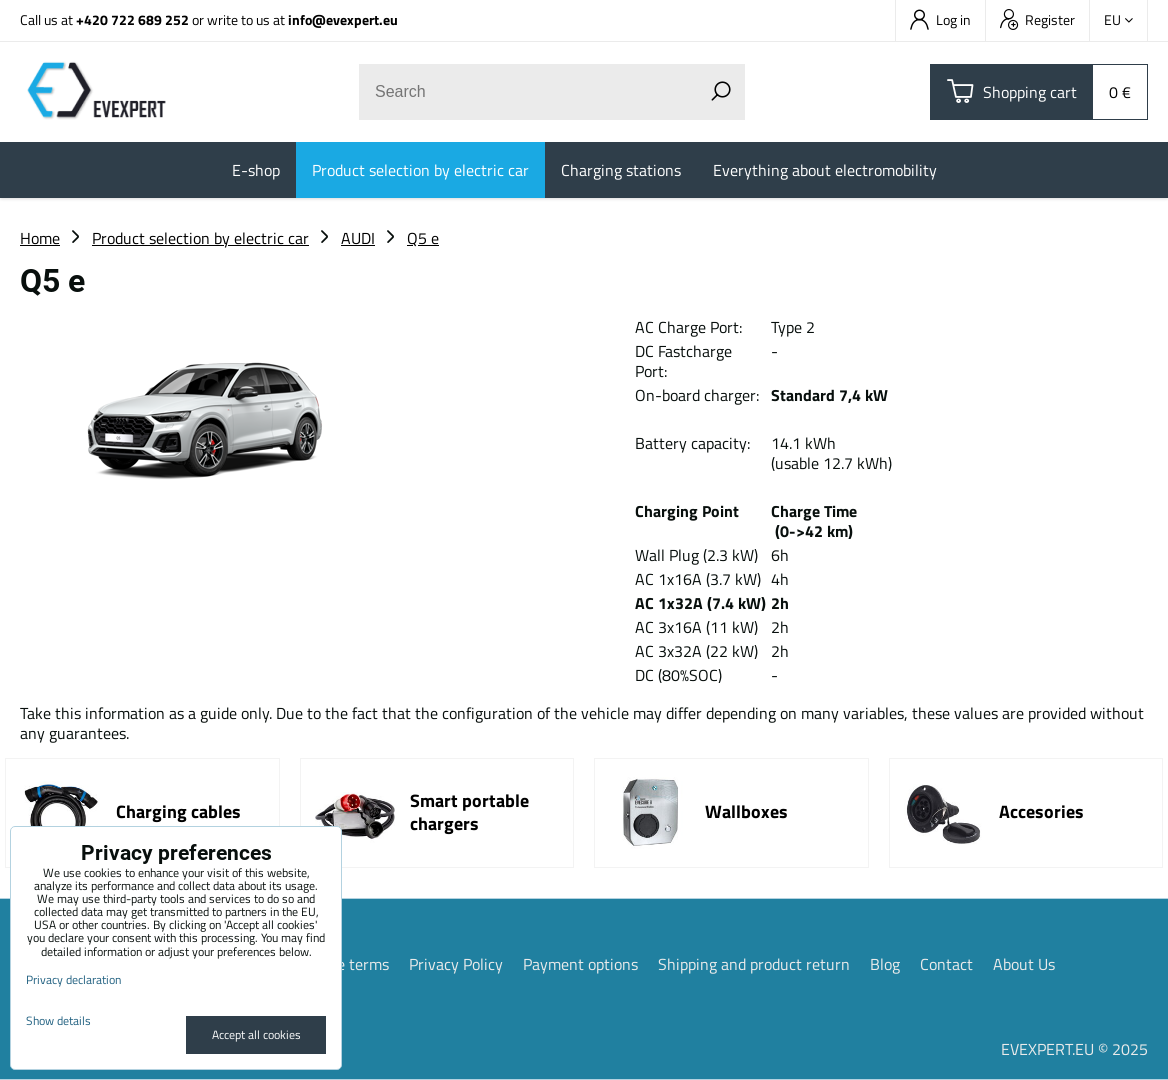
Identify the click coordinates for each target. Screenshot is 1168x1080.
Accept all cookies (256, 1034)
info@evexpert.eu (343, 19)
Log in (940, 19)
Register (1037, 19)
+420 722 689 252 (132, 19)
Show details (58, 1020)
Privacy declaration (73, 979)
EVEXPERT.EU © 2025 (1074, 1049)
